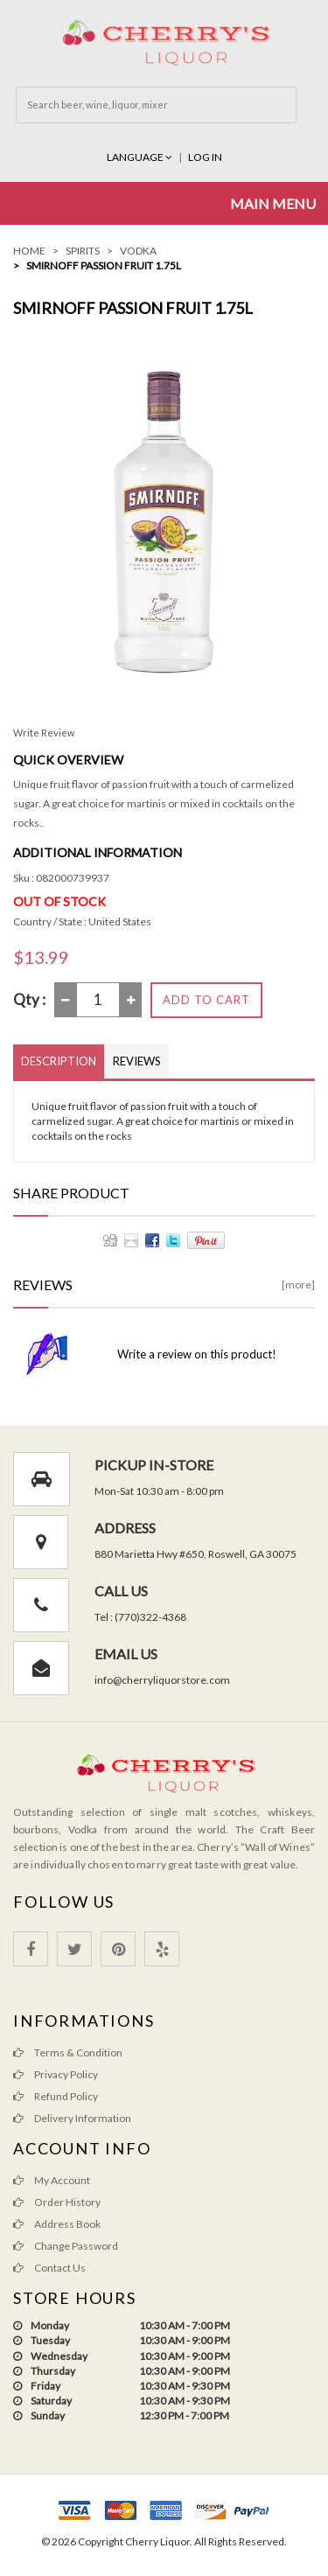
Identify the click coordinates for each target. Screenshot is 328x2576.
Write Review (43, 732)
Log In (205, 157)
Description (58, 1061)
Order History (57, 2202)
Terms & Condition (67, 2052)
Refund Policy (55, 2096)
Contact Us (49, 2267)
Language (140, 157)
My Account (51, 2180)
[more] (298, 1284)
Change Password (65, 2245)
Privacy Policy (55, 2074)
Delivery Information (72, 2118)
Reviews (137, 1061)
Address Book (57, 2223)
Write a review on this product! (196, 1354)
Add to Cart (206, 1000)
